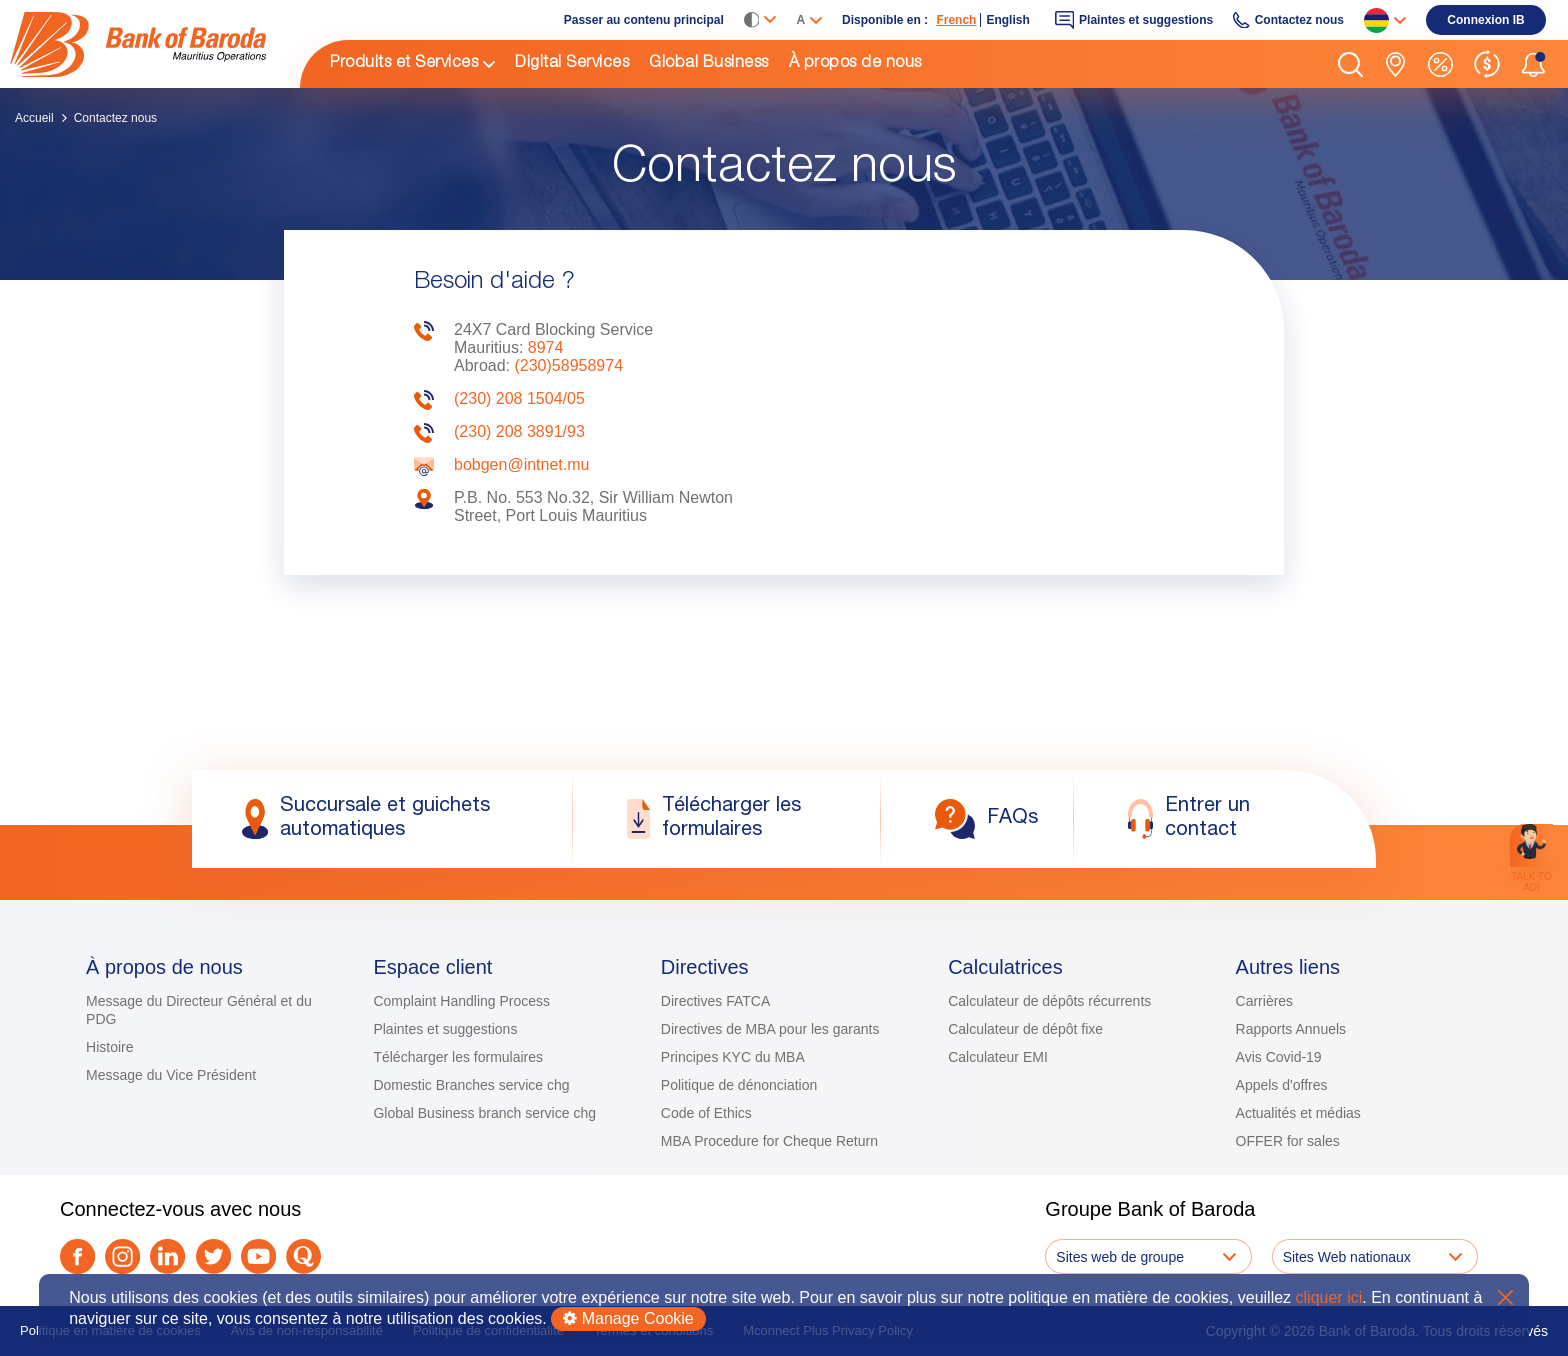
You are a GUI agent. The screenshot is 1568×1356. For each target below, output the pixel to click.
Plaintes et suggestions (445, 1029)
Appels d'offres (1282, 1085)
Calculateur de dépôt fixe (1025, 1029)
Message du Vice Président (171, 1075)
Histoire (109, 1047)
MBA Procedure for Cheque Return (769, 1141)
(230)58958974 (568, 365)
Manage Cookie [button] (628, 1318)
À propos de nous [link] (855, 64)
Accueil (34, 118)
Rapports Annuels (1291, 1029)
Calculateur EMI (998, 1057)
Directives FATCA (715, 1001)
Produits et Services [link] (404, 64)
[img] (155, 44)
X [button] (1505, 1297)
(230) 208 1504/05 (519, 398)
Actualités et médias (1298, 1113)
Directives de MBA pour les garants (770, 1029)
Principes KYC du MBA (733, 1057)
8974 (546, 347)
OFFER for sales (1288, 1141)
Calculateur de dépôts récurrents (1049, 1001)
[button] (1350, 64)
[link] (155, 44)
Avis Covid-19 (1279, 1057)
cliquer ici (1329, 1297)
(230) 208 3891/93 (519, 431)
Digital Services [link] (572, 64)
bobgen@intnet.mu (521, 464)
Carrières (1265, 1001)
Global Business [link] (709, 64)
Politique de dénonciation (739, 1085)
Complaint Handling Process (461, 1001)
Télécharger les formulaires (458, 1057)
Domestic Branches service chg (471, 1085)
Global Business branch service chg (484, 1113)
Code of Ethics (706, 1113)
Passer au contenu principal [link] (644, 20)
